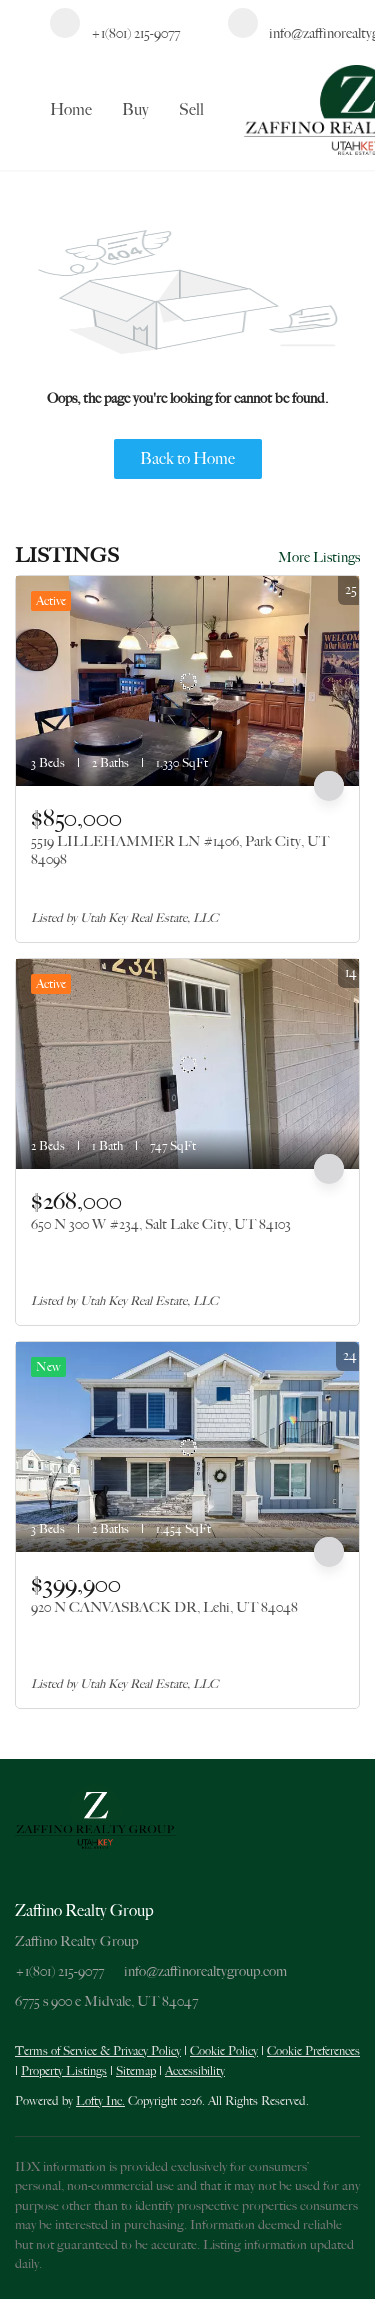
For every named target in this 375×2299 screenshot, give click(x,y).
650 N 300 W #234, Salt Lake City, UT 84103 (161, 1224)
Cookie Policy (224, 2051)
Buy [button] (135, 110)
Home (71, 110)
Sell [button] (191, 110)
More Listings (319, 557)
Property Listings (64, 2071)
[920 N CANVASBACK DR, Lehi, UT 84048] (187, 1447)
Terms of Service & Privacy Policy (98, 2051)
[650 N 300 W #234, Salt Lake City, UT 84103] (187, 1064)
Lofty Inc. (100, 2101)
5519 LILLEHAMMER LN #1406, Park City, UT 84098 (180, 850)
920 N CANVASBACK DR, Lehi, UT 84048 (164, 1607)
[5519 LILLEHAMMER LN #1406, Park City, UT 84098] (187, 681)
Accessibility (195, 2071)
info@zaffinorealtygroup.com (205, 1971)
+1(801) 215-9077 (59, 1971)
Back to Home (187, 459)
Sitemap (136, 2071)
